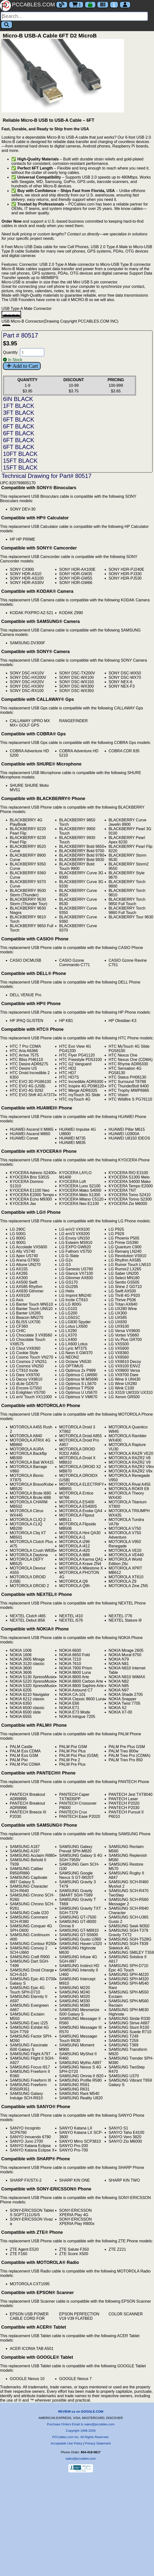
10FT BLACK (20, 453)
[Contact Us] (114, 4)
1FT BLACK (18, 405)
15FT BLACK (20, 460)
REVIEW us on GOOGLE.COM (80, 2411)
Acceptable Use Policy (66, 2443)
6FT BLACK (18, 419)
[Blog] (62, 4)
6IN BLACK (18, 399)
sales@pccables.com (80, 2458)
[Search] (74, 16)
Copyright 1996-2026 (80, 2430)
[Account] (125, 4)
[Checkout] (90, 4)
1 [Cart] (76, 4)
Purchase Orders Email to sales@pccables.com (80, 2424)
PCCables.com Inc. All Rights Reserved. (80, 2437)
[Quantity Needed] (32, 352)
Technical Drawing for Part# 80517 (46, 476)
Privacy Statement (98, 2443)
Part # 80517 (20, 335)
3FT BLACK (18, 412)
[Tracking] (103, 4)
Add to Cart (22, 366)
